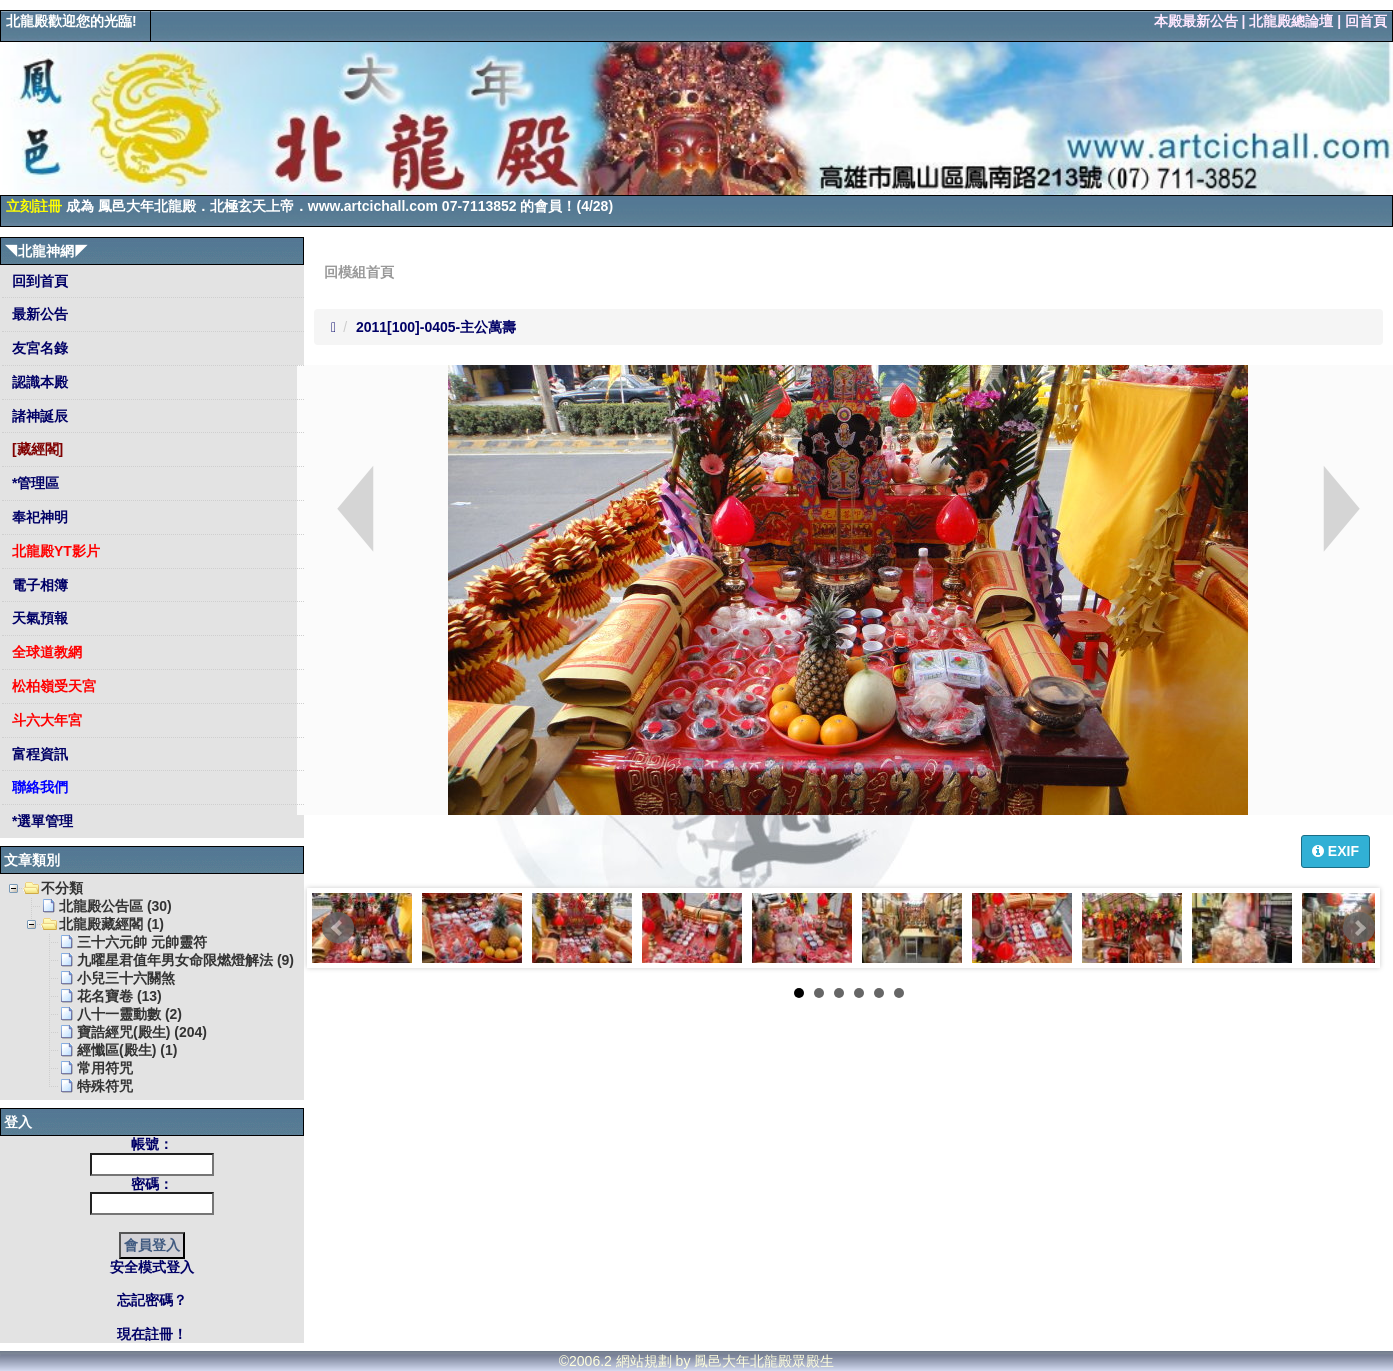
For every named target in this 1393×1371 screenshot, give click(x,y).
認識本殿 (38, 382)
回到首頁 (38, 281)
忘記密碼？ (152, 1300)
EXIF (1335, 851)
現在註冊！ (152, 1334)
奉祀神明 (38, 517)
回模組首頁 (359, 272)
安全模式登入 (152, 1267)
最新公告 (38, 314)
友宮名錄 (38, 348)
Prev (338, 928)
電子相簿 (38, 585)
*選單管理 (40, 821)
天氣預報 (38, 618)
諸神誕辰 (38, 416)
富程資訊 (38, 754)
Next (1359, 928)
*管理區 (33, 483)
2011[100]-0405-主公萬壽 (436, 327)
